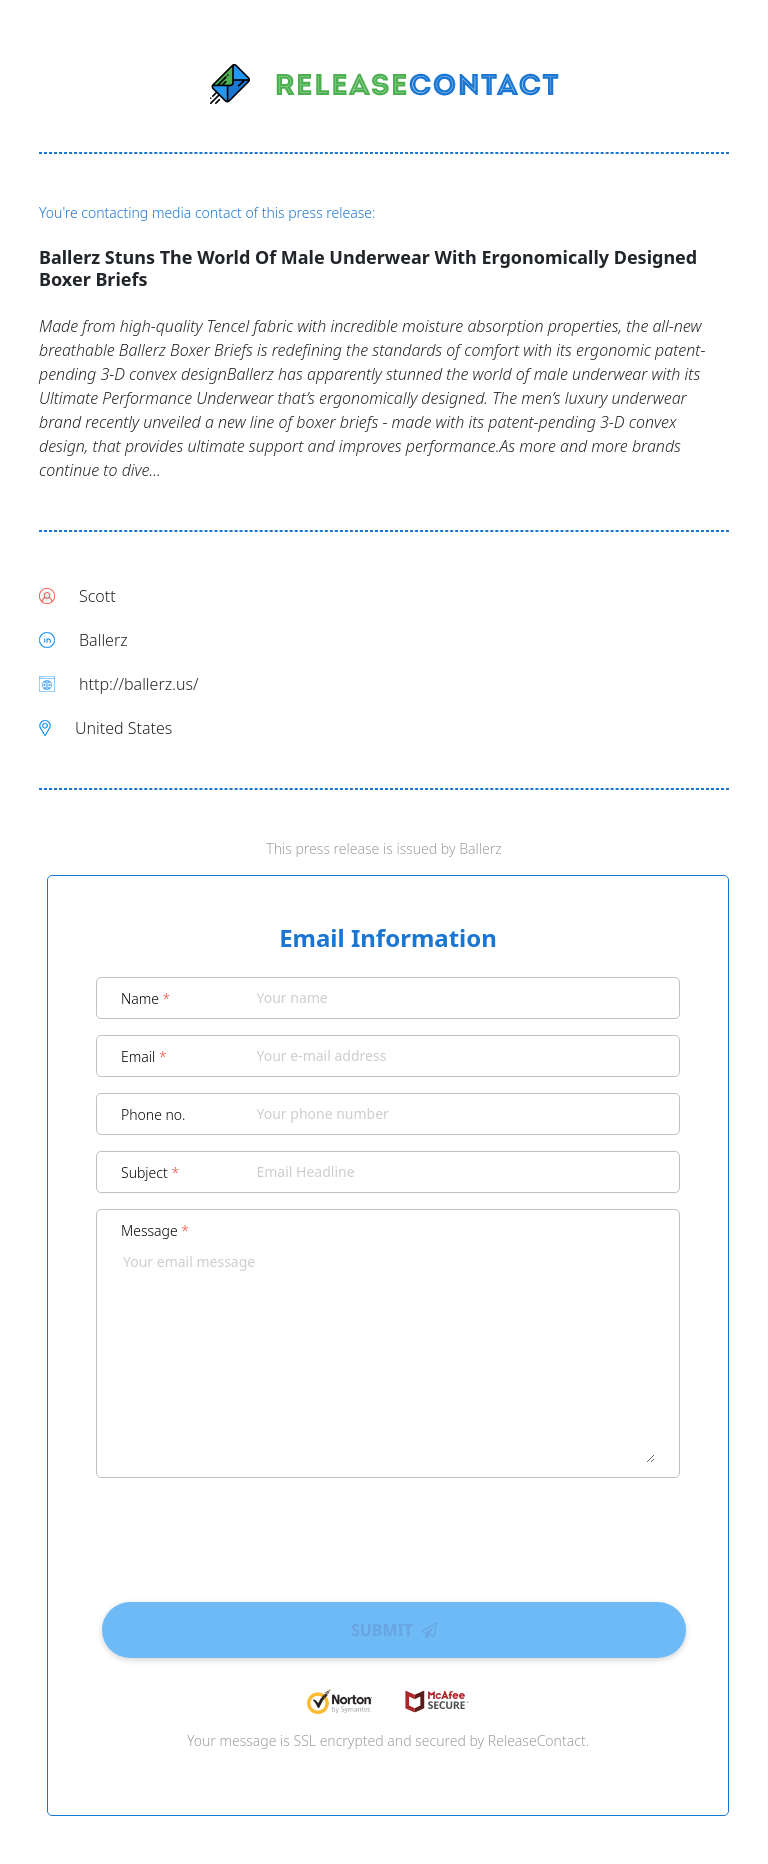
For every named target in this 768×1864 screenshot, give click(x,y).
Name (145, 998)
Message (155, 1230)
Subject (150, 1172)
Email (144, 1056)
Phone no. (153, 1114)
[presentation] (388, 1533)
